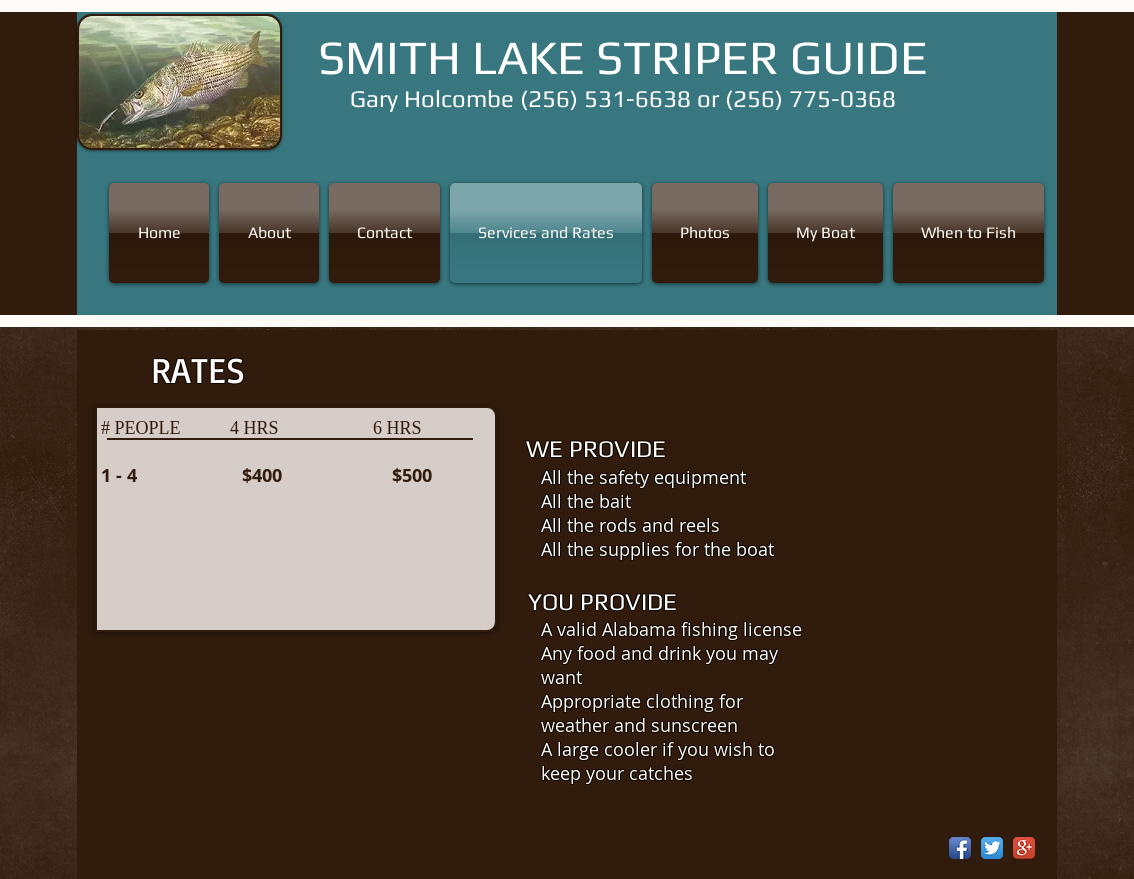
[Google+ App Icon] (1024, 848)
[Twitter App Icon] (992, 848)
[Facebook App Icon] (960, 848)
